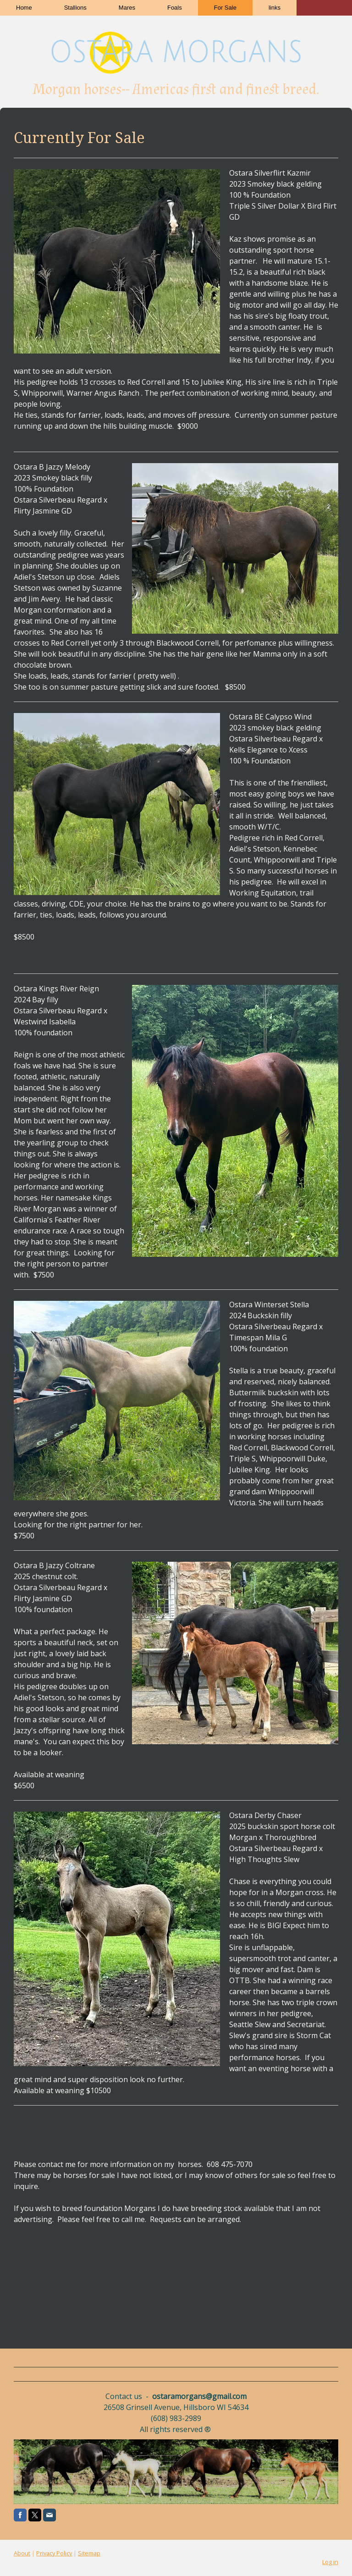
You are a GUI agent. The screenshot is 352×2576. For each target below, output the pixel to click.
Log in (330, 2562)
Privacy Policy (54, 2553)
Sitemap (89, 2553)
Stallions (75, 7)
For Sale (225, 7)
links (274, 7)
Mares (127, 7)
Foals (174, 7)
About (22, 2553)
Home (24, 7)
